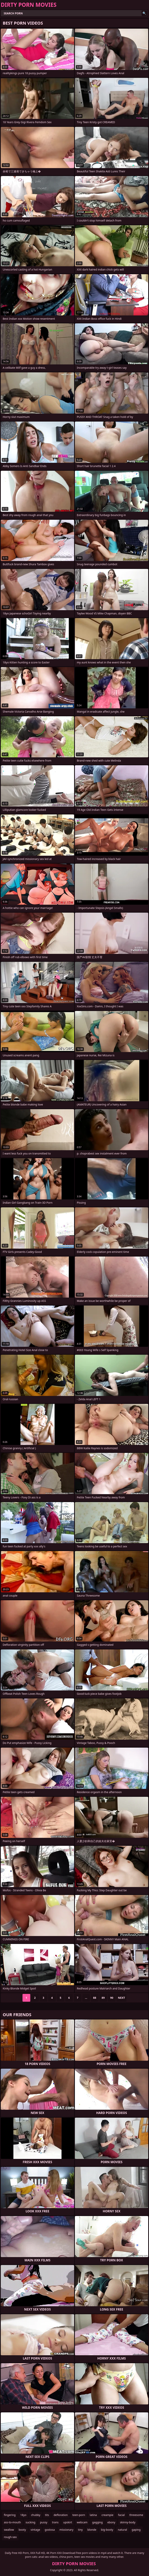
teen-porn (78, 2515)
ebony (111, 2522)
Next (121, 1998)
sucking (30, 2522)
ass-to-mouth (12, 2522)
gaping (136, 2529)
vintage (35, 2529)
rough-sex (10, 2537)
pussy (43, 2522)
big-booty (107, 2529)
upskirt (67, 2522)
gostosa (50, 2529)
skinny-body (127, 2522)
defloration (61, 2515)
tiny (80, 2529)
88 (94, 1998)
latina (93, 2515)
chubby (35, 2515)
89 (103, 1998)
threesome (136, 2515)
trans (55, 2522)
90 (111, 1998)
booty (22, 2529)
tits (47, 2515)
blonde (91, 2529)
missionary (66, 2529)
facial (121, 2515)
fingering (10, 2515)
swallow (9, 2529)
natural (122, 2529)
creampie (107, 2515)
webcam (82, 2522)
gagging (97, 2522)
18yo (23, 2515)
